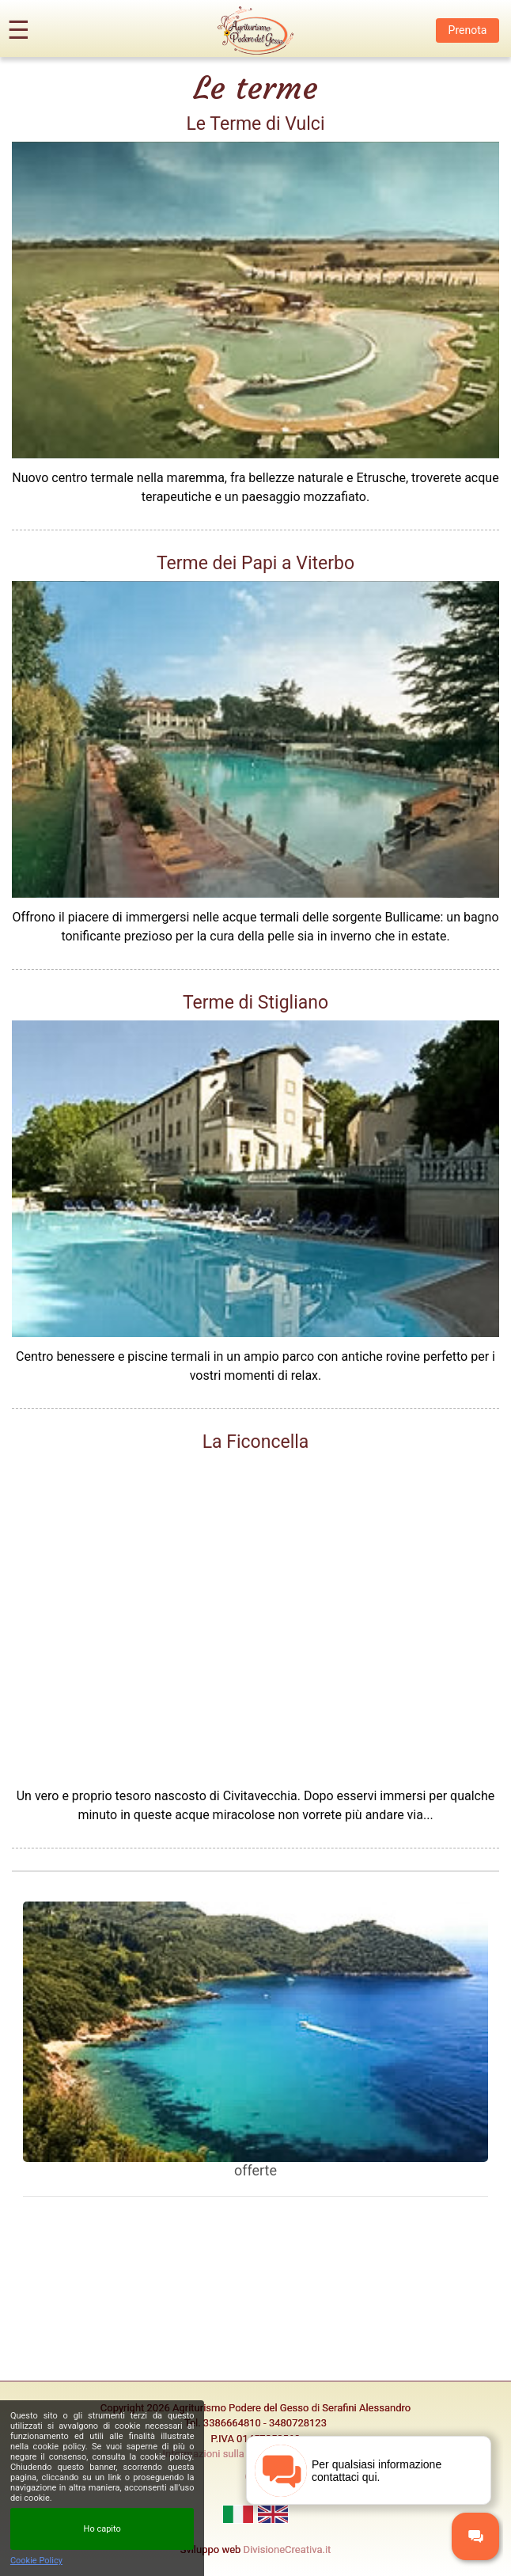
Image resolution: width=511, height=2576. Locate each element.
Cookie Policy (36, 2560)
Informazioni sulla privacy (221, 2454)
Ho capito (102, 2529)
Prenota (468, 30)
